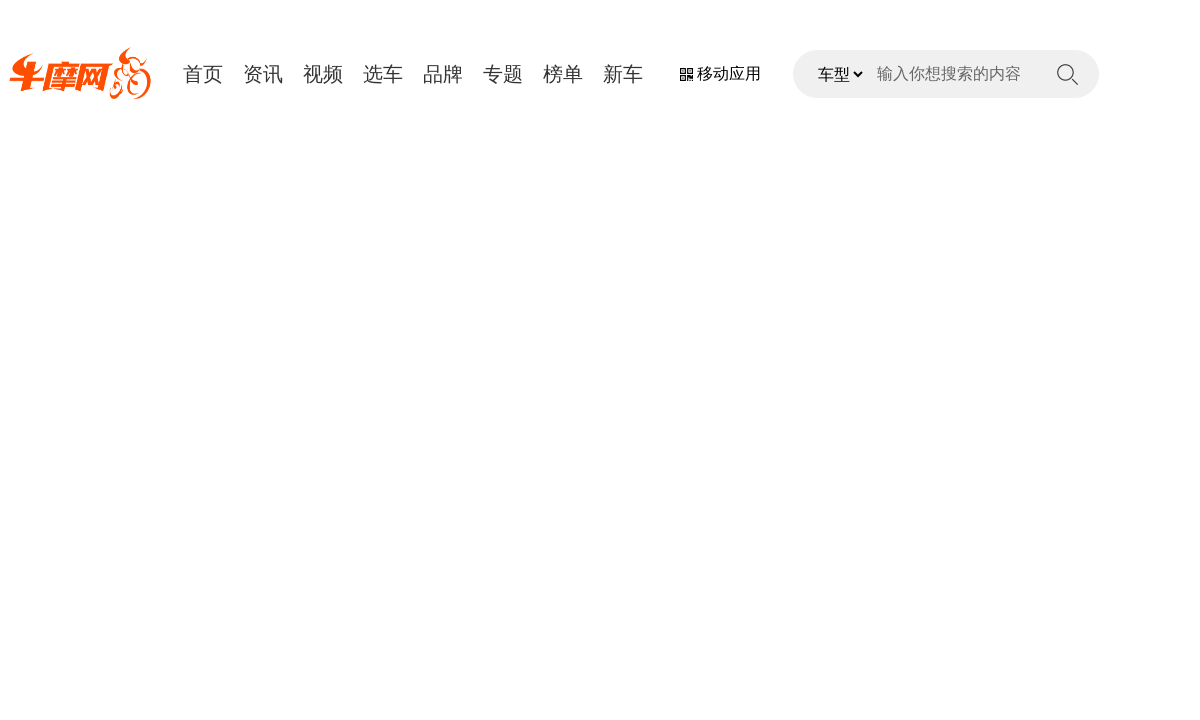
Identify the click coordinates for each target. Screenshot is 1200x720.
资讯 (263, 74)
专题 (503, 74)
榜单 (563, 74)
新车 (623, 74)
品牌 (443, 74)
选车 (383, 74)
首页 (203, 74)
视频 (323, 74)
